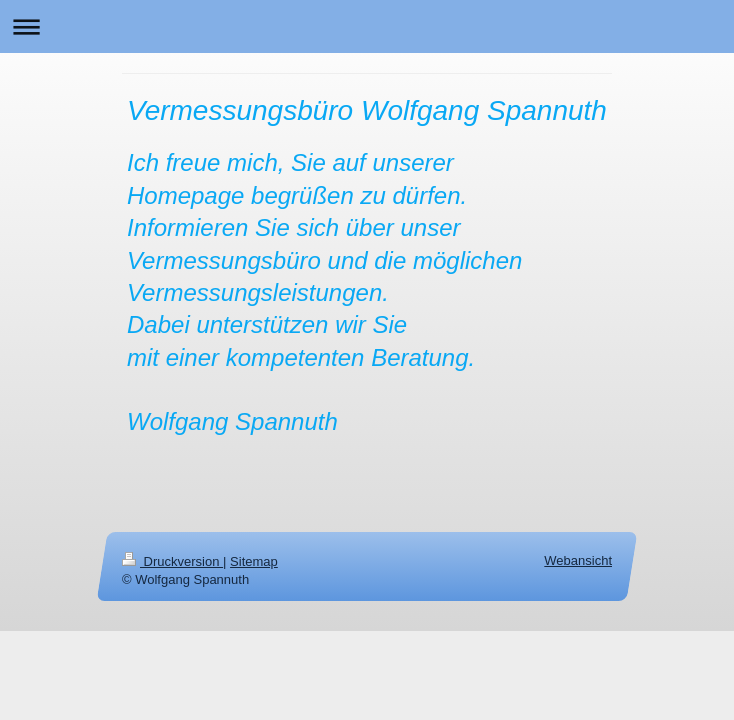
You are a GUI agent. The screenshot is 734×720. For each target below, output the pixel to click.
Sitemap (254, 561)
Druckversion (172, 561)
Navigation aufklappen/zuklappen (367, 26)
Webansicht (578, 560)
